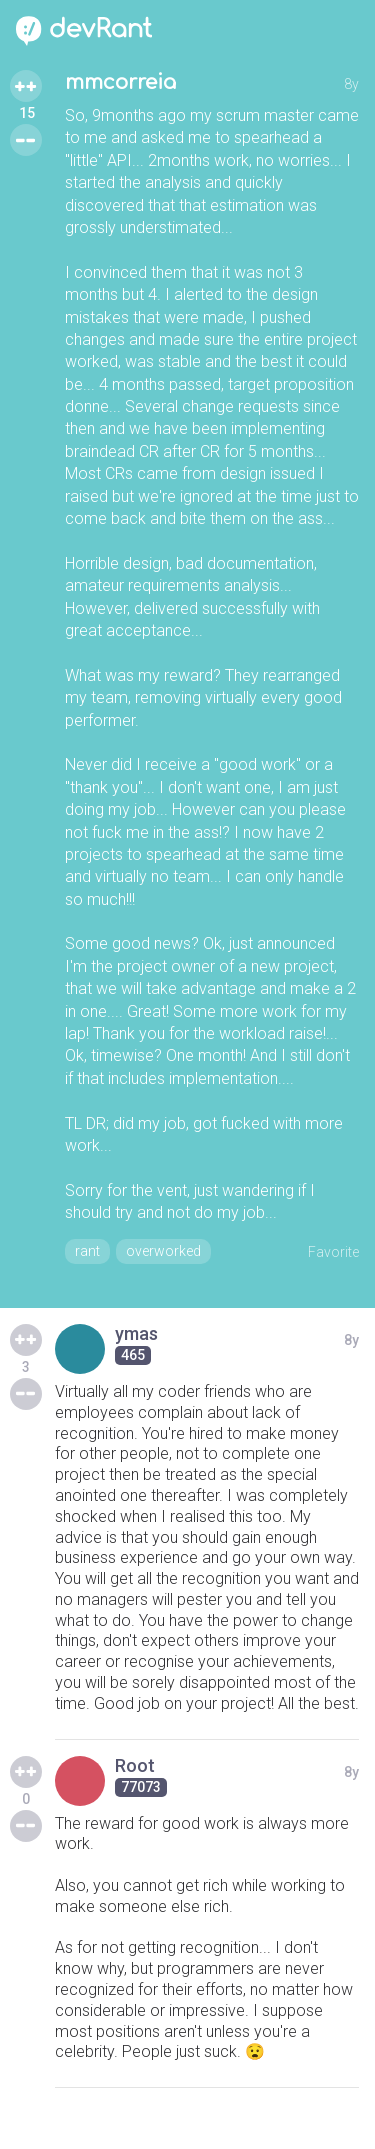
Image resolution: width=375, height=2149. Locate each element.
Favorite (333, 1252)
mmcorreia (120, 82)
